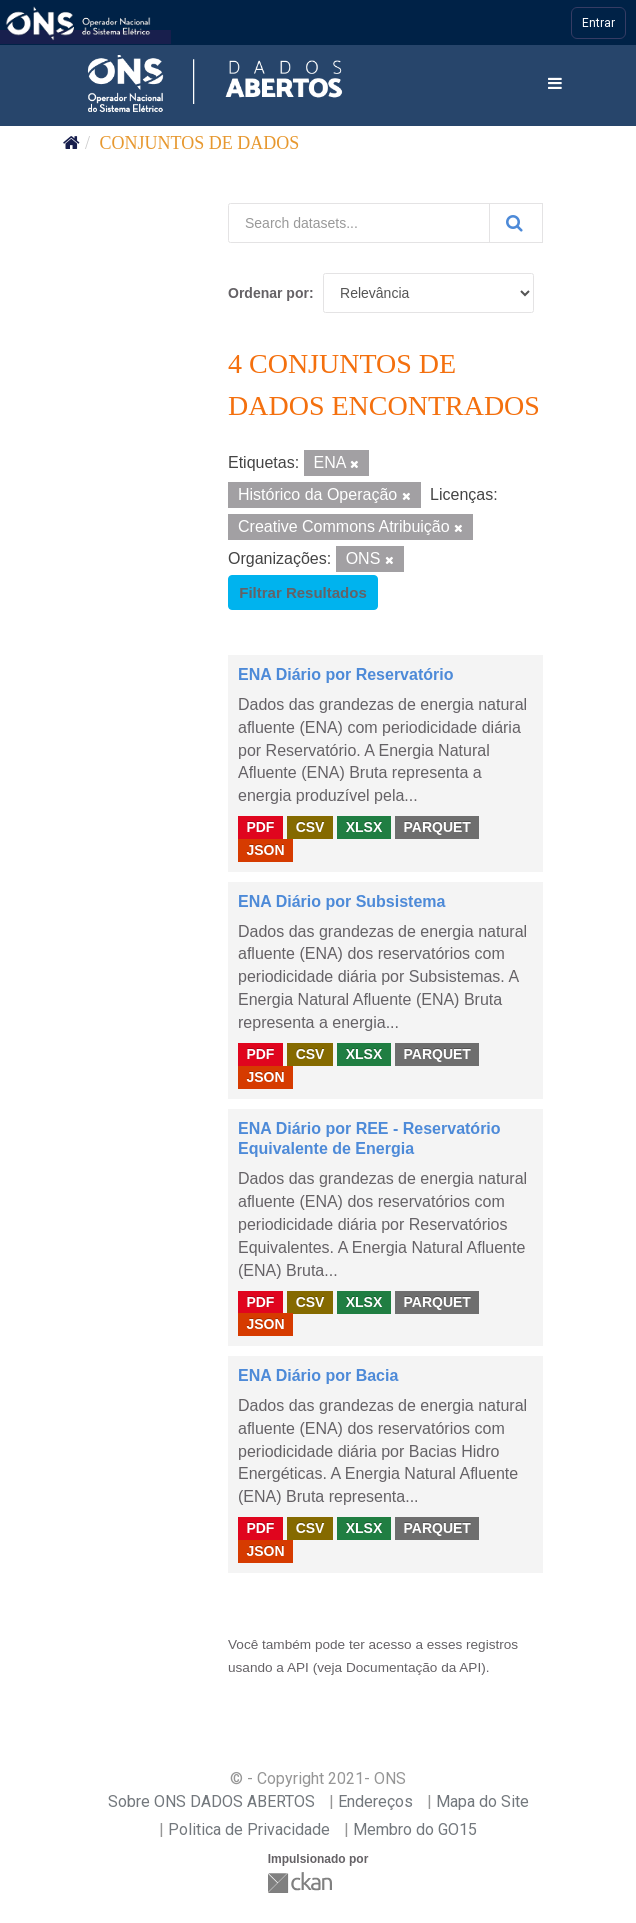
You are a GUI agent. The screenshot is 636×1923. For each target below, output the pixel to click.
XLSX (364, 827)
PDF (260, 827)
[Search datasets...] (359, 223)
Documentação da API (413, 1667)
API (298, 1667)
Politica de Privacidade (249, 1829)
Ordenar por (268, 293)
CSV (310, 827)
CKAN (302, 1882)
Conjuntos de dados (200, 143)
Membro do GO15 (415, 1829)
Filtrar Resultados (303, 592)
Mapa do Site (482, 1801)
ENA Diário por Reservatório (345, 674)
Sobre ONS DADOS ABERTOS (211, 1801)
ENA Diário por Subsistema (341, 901)
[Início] (71, 143)
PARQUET (436, 827)
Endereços (375, 1801)
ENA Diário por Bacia (318, 1375)
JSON (265, 850)
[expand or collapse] (555, 84)
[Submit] (516, 223)
